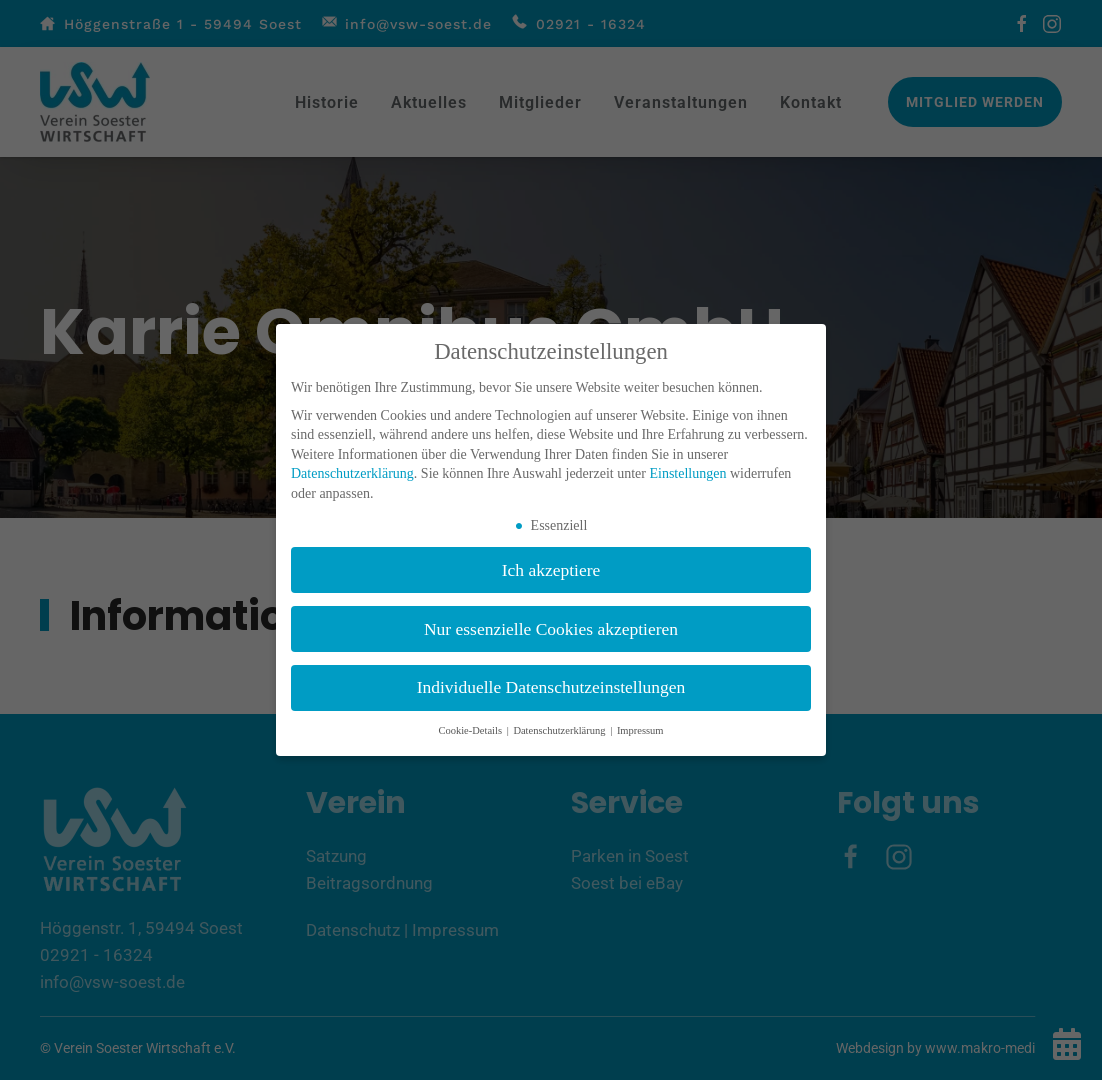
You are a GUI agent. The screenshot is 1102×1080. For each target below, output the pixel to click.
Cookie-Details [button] (471, 730)
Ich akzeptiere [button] (551, 570)
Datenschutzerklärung (352, 473)
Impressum (640, 730)
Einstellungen (687, 473)
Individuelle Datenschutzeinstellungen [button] (551, 687)
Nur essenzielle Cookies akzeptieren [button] (551, 629)
